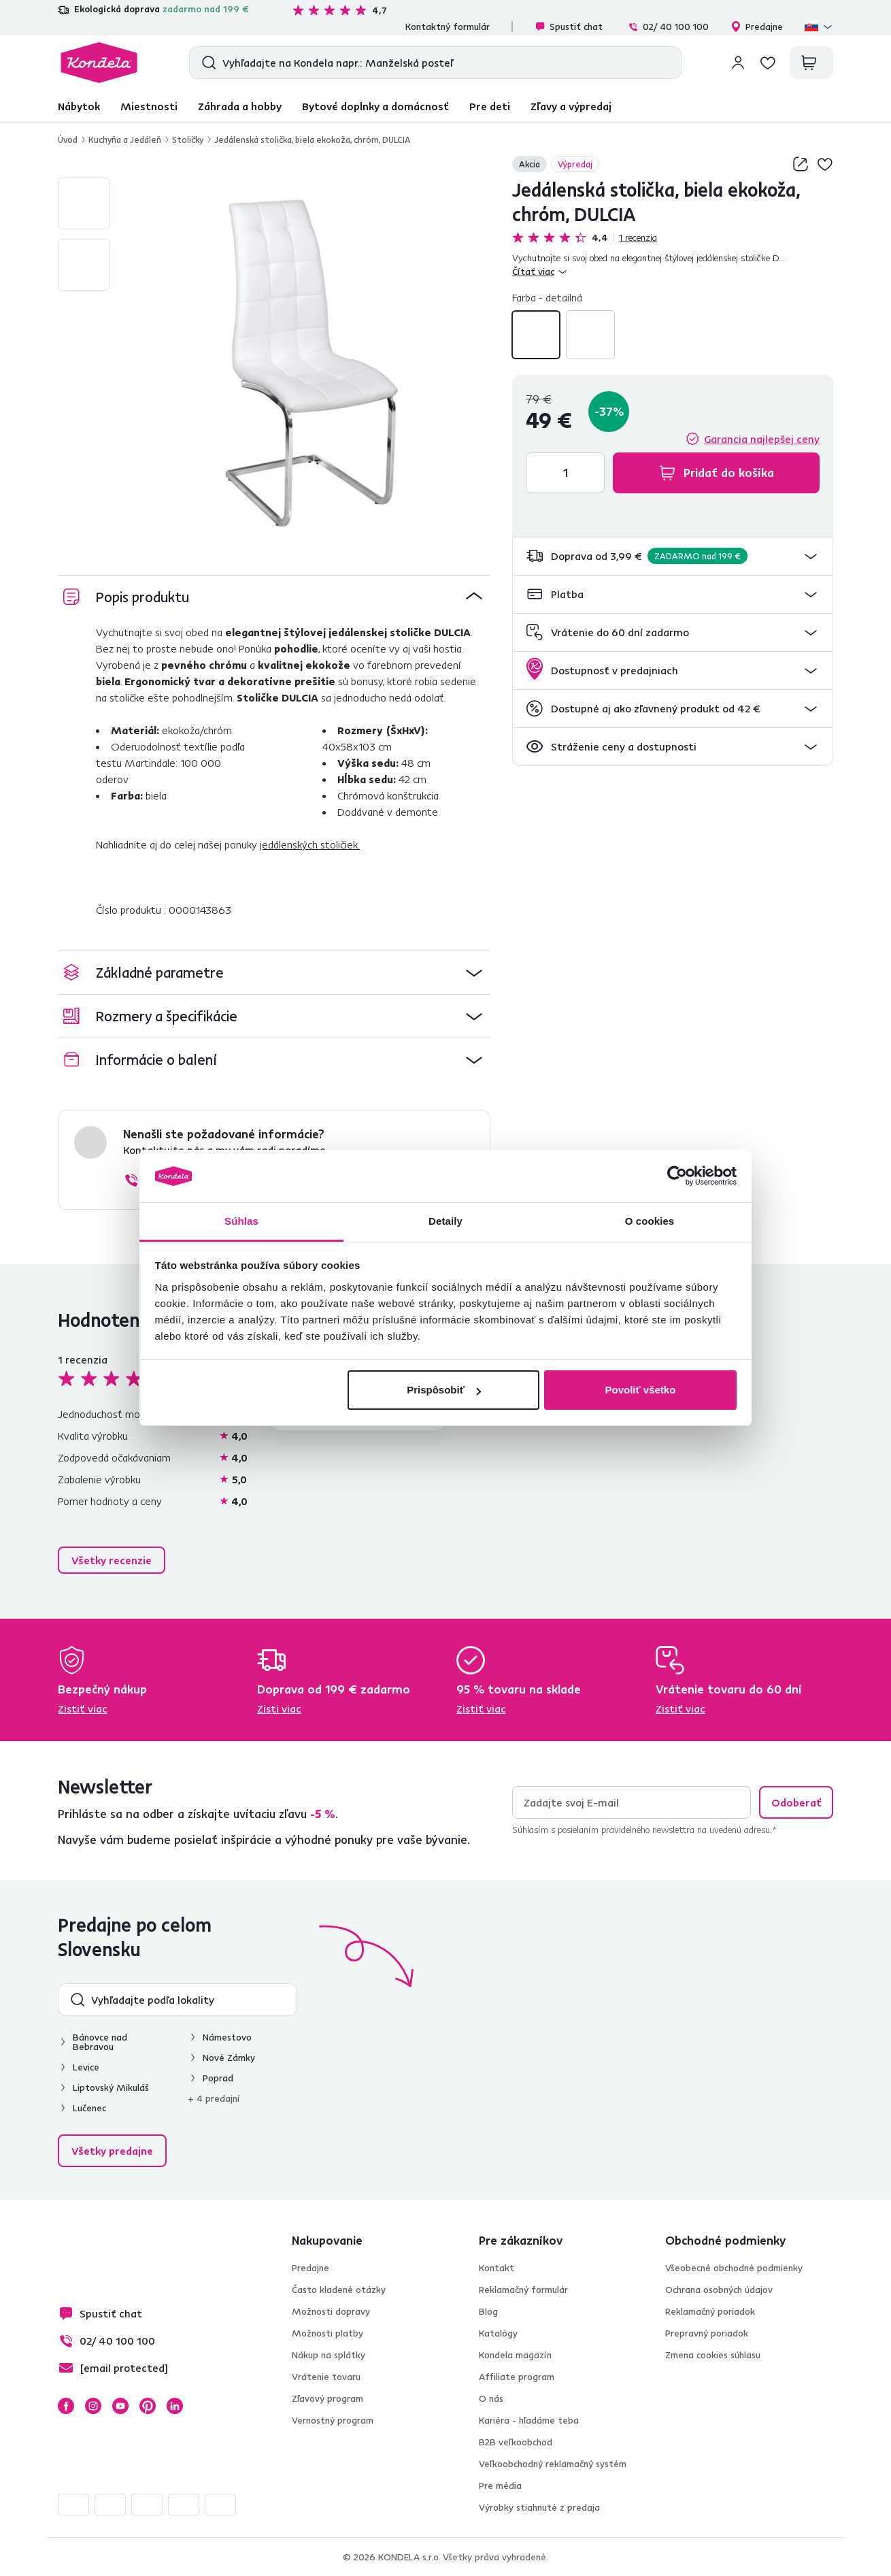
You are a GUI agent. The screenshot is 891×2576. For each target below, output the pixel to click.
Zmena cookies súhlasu (712, 2355)
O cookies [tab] (650, 1221)
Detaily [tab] (445, 1221)
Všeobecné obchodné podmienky (734, 2268)
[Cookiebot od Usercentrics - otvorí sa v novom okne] (677, 1176)
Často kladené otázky (339, 2289)
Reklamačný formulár (523, 2289)
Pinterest (147, 2406)
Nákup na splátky (328, 2355)
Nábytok (79, 106)
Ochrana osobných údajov (719, 2289)
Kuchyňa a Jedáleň (124, 139)
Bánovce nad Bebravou (100, 2041)
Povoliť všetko (640, 1390)
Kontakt (496, 2268)
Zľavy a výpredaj (571, 106)
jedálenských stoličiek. (310, 844)
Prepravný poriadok (706, 2333)
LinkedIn (175, 2406)
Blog (488, 2311)
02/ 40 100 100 (668, 26)
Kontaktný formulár (447, 26)
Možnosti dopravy (331, 2311)
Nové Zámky (229, 2057)
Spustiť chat (569, 26)
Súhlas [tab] (241, 1221)
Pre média (500, 2485)
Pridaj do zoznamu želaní (825, 164)
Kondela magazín (515, 2355)
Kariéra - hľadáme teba (529, 2420)
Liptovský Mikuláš (111, 2087)
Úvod (68, 139)
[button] (673, 556)
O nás (491, 2398)
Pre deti (489, 106)
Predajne (756, 26)
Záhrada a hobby (240, 106)
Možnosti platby (327, 2333)
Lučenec (89, 2108)
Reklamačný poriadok (710, 2311)
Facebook (66, 2406)
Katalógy (498, 2333)
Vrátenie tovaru (326, 2377)
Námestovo (227, 2037)
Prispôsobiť (444, 1390)
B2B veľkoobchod (515, 2442)
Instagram (93, 2406)
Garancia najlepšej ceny (762, 438)
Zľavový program (327, 2398)
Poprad (218, 2078)
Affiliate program (516, 2377)
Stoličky (187, 139)
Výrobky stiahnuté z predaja (539, 2507)
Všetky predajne (112, 2151)
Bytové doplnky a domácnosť (375, 106)
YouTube (120, 2406)
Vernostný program (332, 2420)
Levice (86, 2067)
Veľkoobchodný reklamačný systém (552, 2464)
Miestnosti (149, 106)
